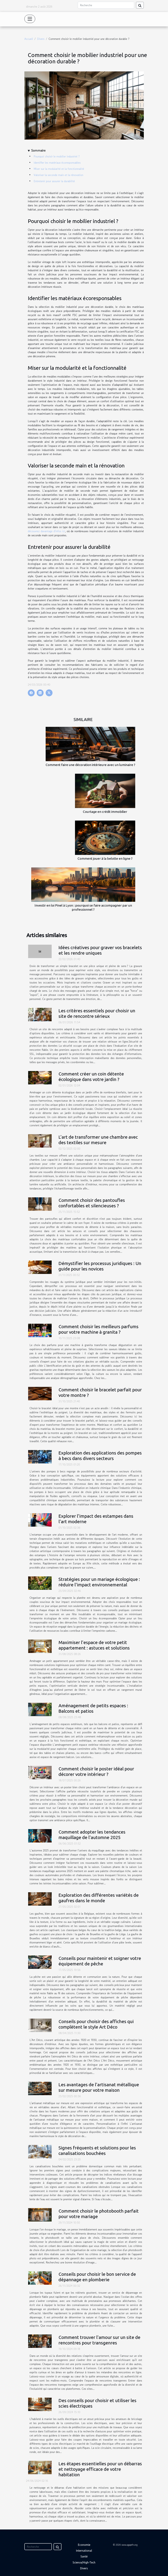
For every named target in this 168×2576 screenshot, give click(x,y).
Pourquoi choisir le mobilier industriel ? (57, 156)
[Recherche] (106, 5)
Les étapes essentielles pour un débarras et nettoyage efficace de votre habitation (100, 2469)
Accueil (28, 39)
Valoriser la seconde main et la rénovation (58, 175)
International (84, 2550)
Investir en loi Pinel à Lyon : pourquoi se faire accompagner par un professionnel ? (83, 907)
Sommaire (38, 150)
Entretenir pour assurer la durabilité (54, 181)
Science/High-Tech (84, 2562)
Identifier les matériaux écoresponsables (57, 163)
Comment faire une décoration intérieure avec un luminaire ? (90, 765)
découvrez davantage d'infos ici (46, 531)
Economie (84, 2544)
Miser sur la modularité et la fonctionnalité (59, 169)
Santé (84, 2556)
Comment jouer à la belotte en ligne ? (105, 858)
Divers (40, 39)
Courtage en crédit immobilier (105, 812)
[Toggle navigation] (29, 19)
